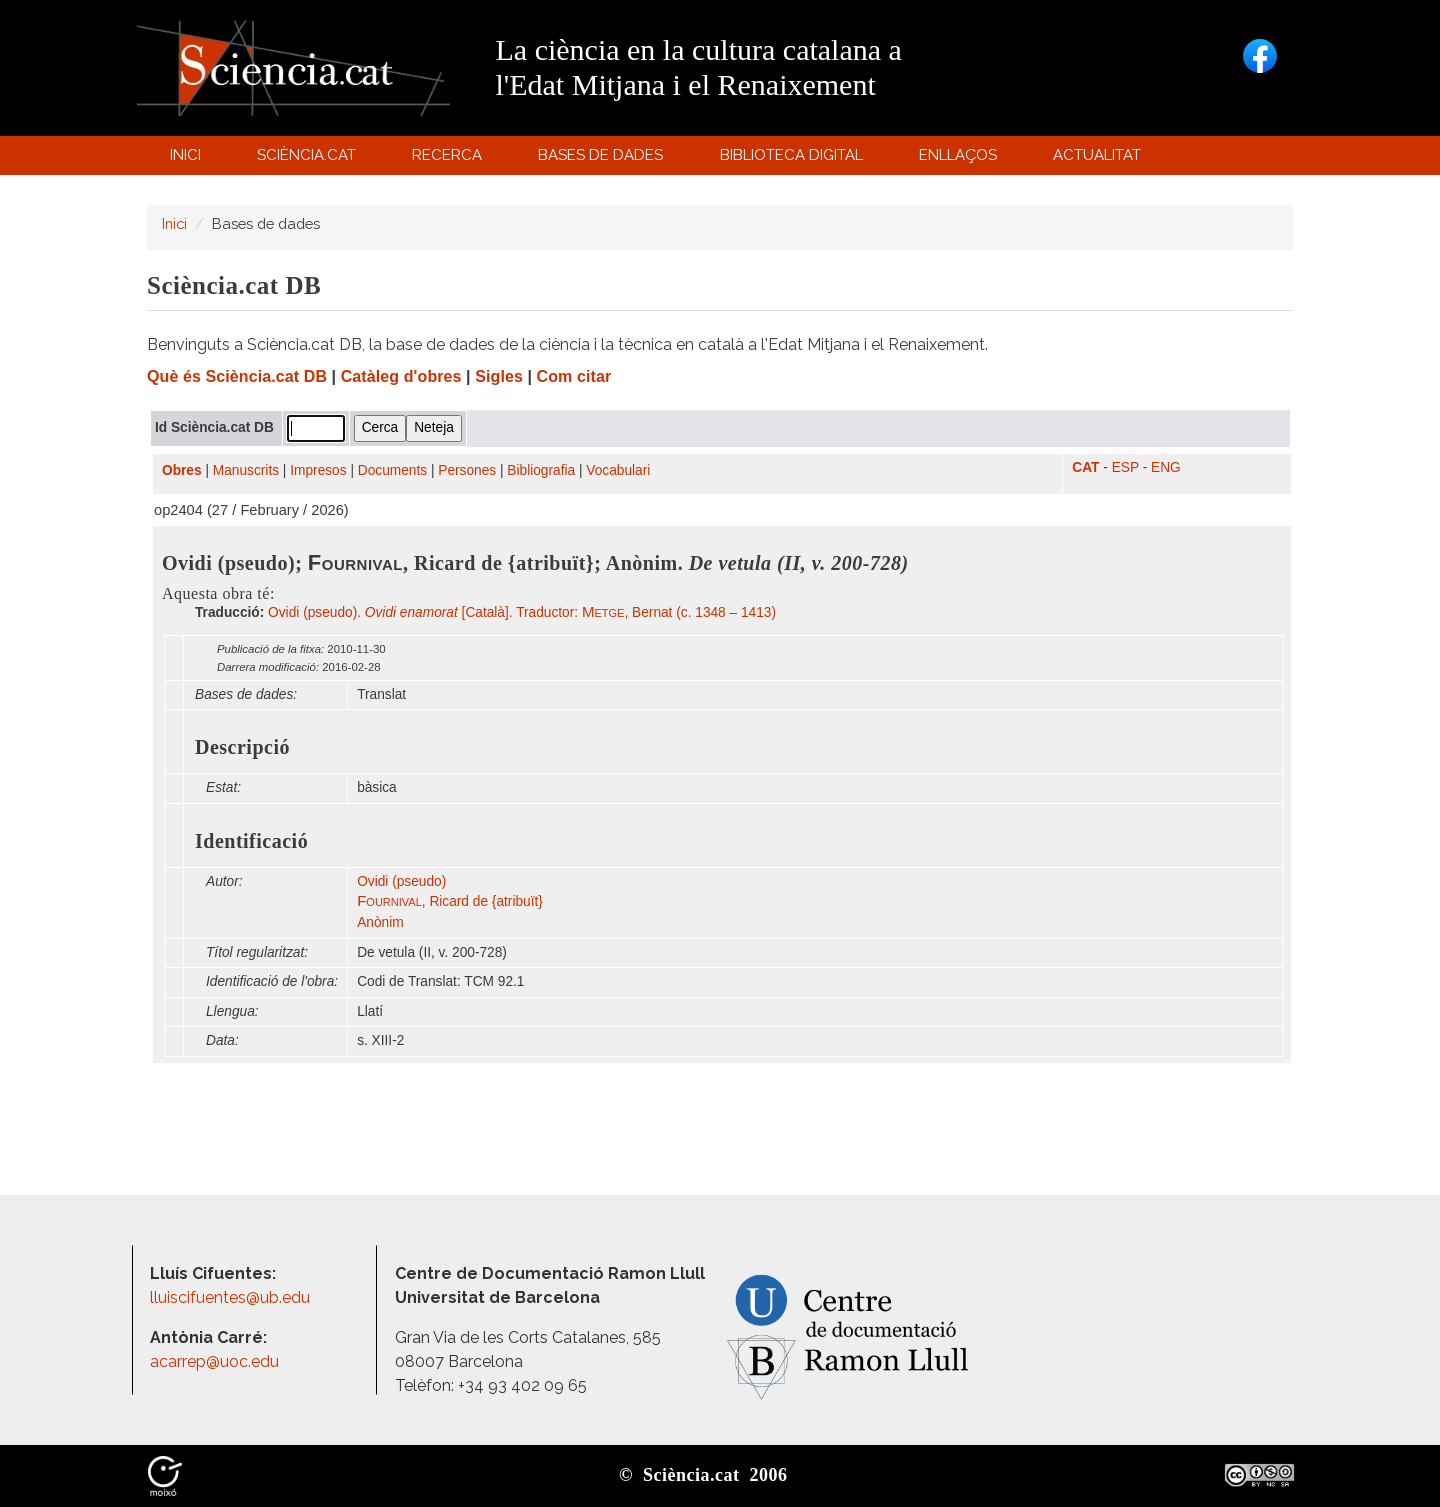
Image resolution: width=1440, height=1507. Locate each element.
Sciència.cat (309, 159)
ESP (1125, 467)
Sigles (499, 376)
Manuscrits (246, 470)
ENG (1166, 467)
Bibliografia (541, 470)
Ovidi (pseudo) (401, 881)
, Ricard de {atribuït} (450, 901)
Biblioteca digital (794, 159)
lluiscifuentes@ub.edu (232, 1297)
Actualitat (1100, 159)
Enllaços (958, 155)
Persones (467, 470)
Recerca (450, 159)
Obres (182, 470)
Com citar (574, 376)
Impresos (318, 470)
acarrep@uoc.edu (214, 1361)
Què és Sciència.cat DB (237, 376)
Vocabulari (618, 470)
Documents (392, 470)
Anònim (380, 922)
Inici (185, 155)
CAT (1085, 467)
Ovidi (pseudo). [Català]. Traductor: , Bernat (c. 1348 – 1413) (522, 612)
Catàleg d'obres (401, 376)
